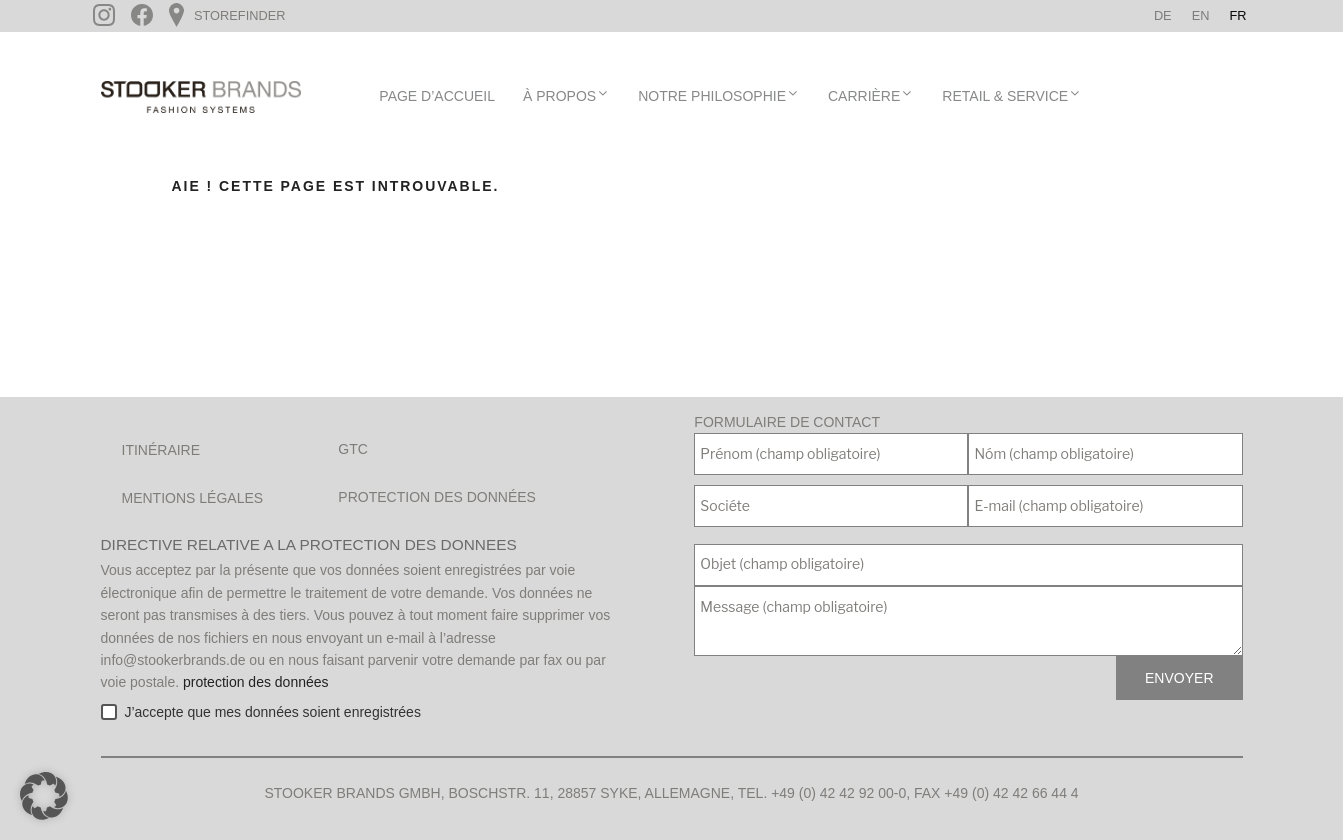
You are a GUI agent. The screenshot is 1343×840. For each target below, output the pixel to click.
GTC (353, 449)
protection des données (256, 682)
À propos (566, 95)
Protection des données (437, 497)
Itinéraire (161, 450)
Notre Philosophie (719, 95)
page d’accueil (437, 96)
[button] (44, 796)
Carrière (871, 95)
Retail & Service (1012, 95)
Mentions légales (193, 498)
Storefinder (237, 15)
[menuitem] (1163, 16)
